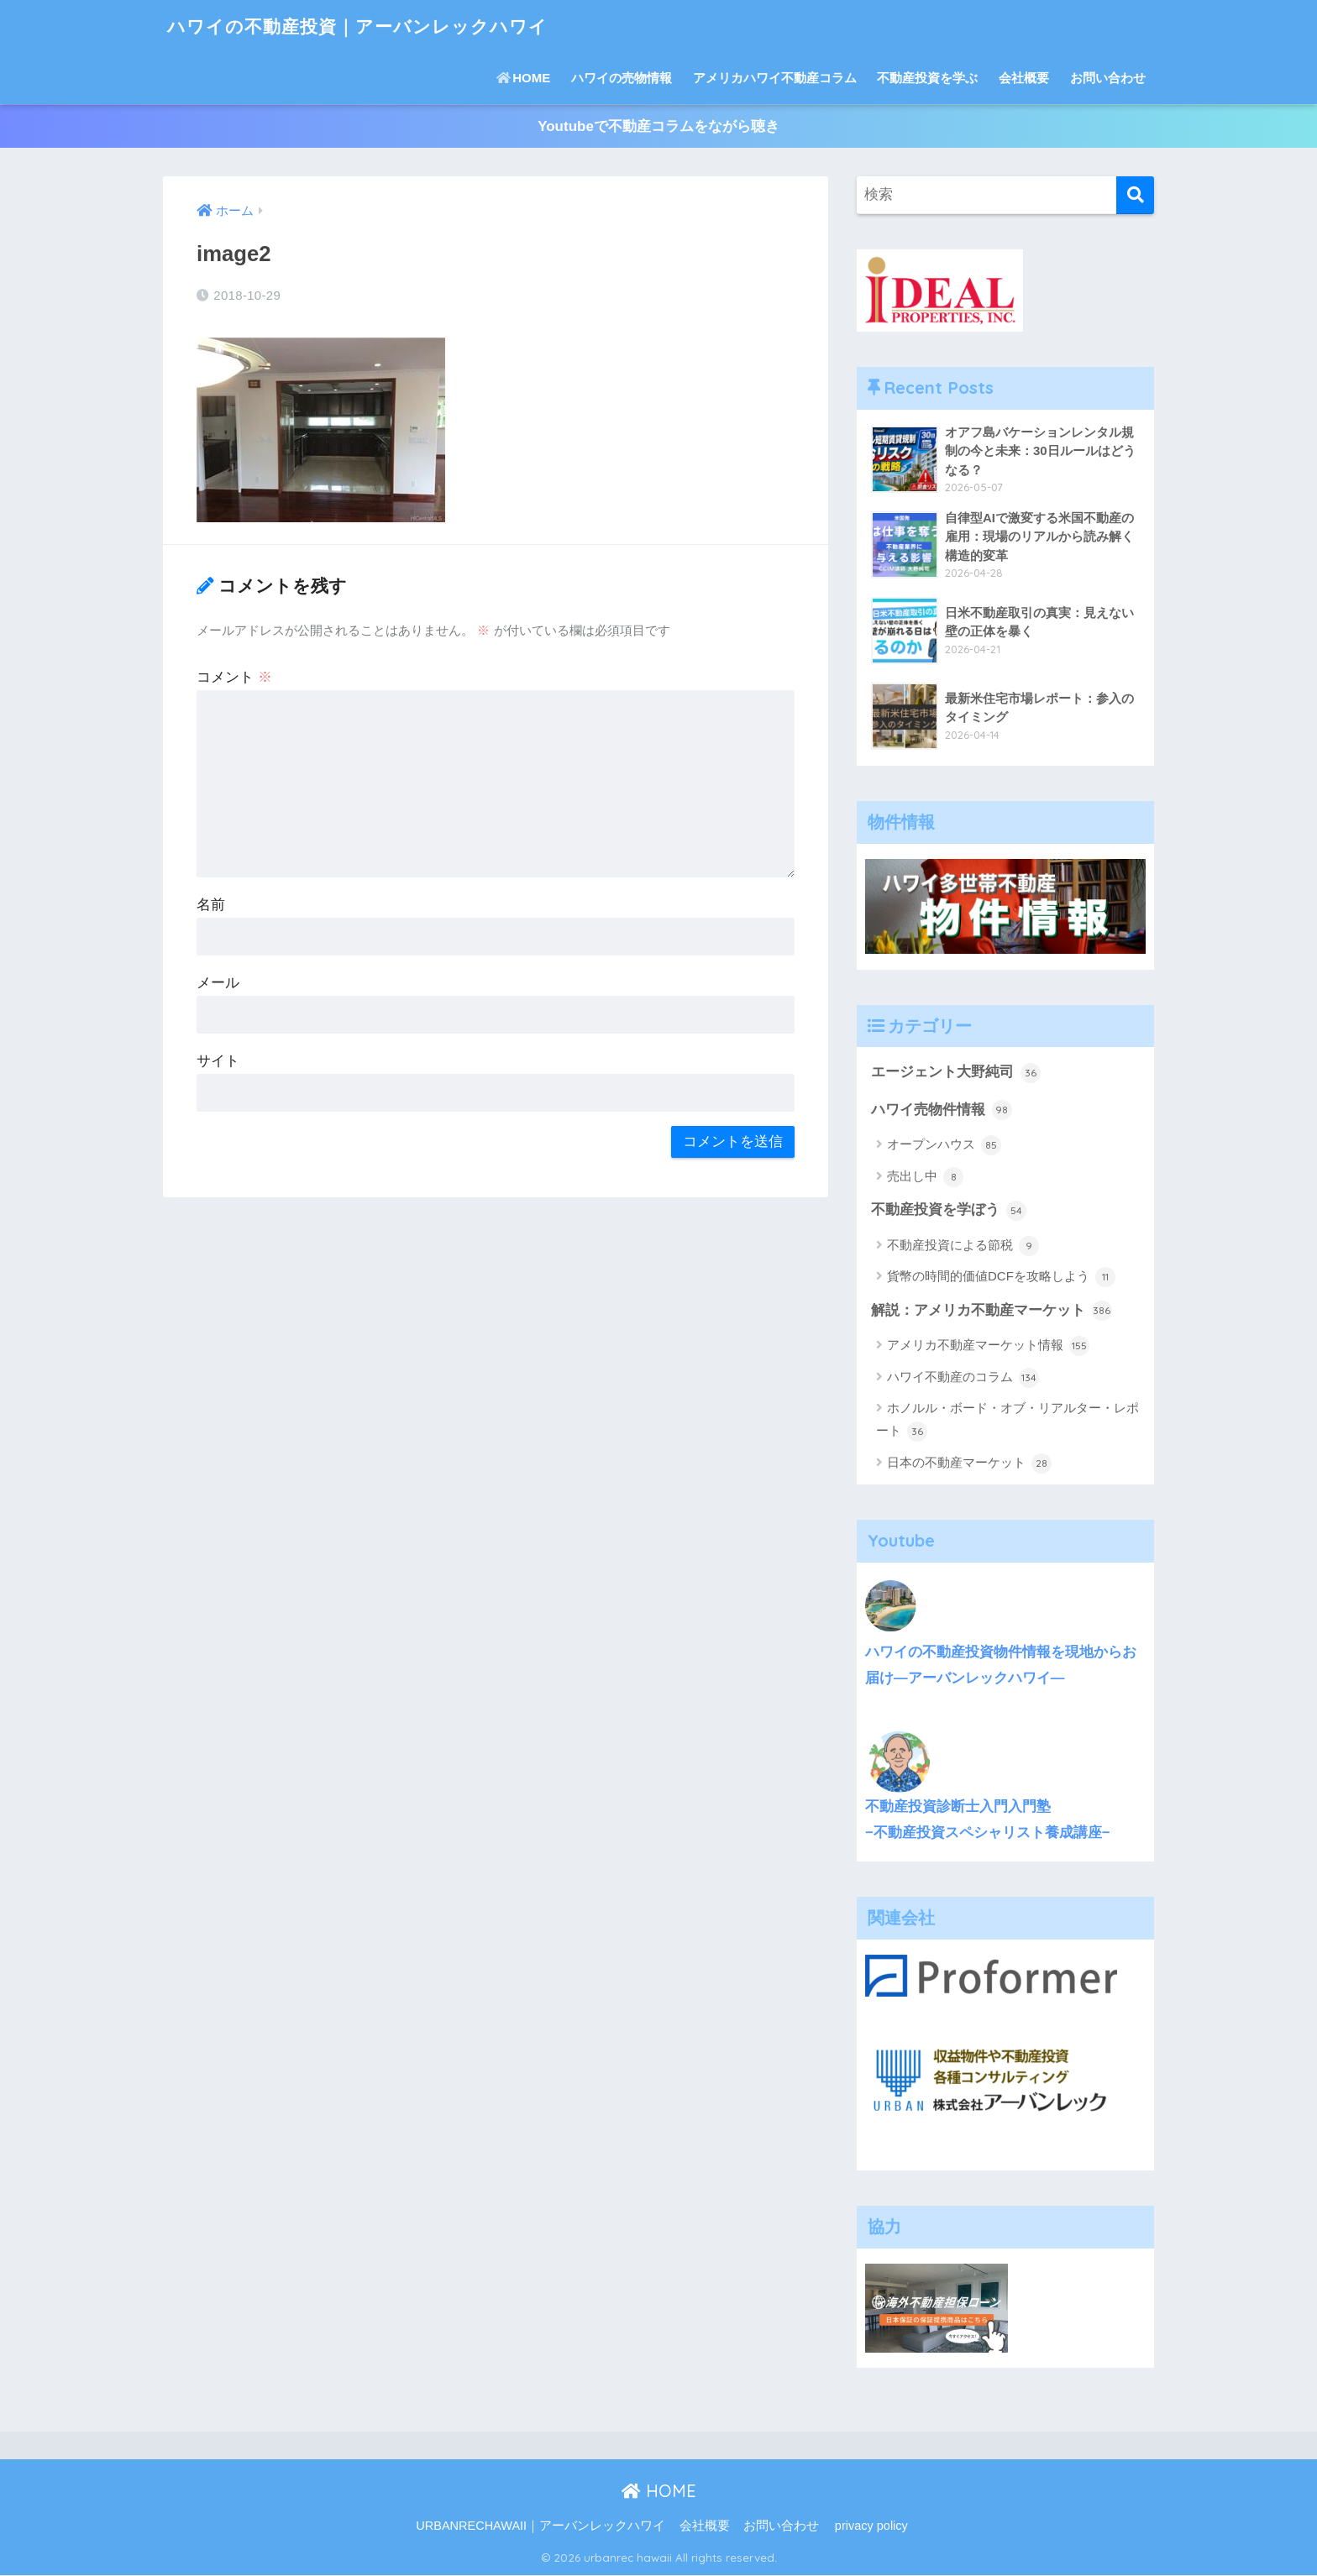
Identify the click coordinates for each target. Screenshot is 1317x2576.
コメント (234, 677)
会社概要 (1024, 78)
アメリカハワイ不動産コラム (775, 78)
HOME (523, 78)
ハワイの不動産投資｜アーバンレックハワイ (374, 25)
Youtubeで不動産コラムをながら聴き (658, 126)
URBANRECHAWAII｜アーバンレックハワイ (540, 2526)
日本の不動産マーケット (969, 1464)
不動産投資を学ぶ (927, 78)
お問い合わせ (1108, 78)
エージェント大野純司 (956, 1073)
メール (218, 983)
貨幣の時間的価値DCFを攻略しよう (1001, 1278)
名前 (211, 905)
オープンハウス (944, 1146)
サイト (218, 1061)
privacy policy (871, 2526)
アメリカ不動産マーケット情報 (988, 1347)
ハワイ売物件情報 (941, 1111)
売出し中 (925, 1177)
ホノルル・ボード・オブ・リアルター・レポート (1007, 1421)
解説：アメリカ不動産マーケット (991, 1311)
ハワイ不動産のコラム (963, 1379)
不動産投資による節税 (963, 1247)
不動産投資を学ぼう (948, 1211)
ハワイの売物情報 (621, 78)
